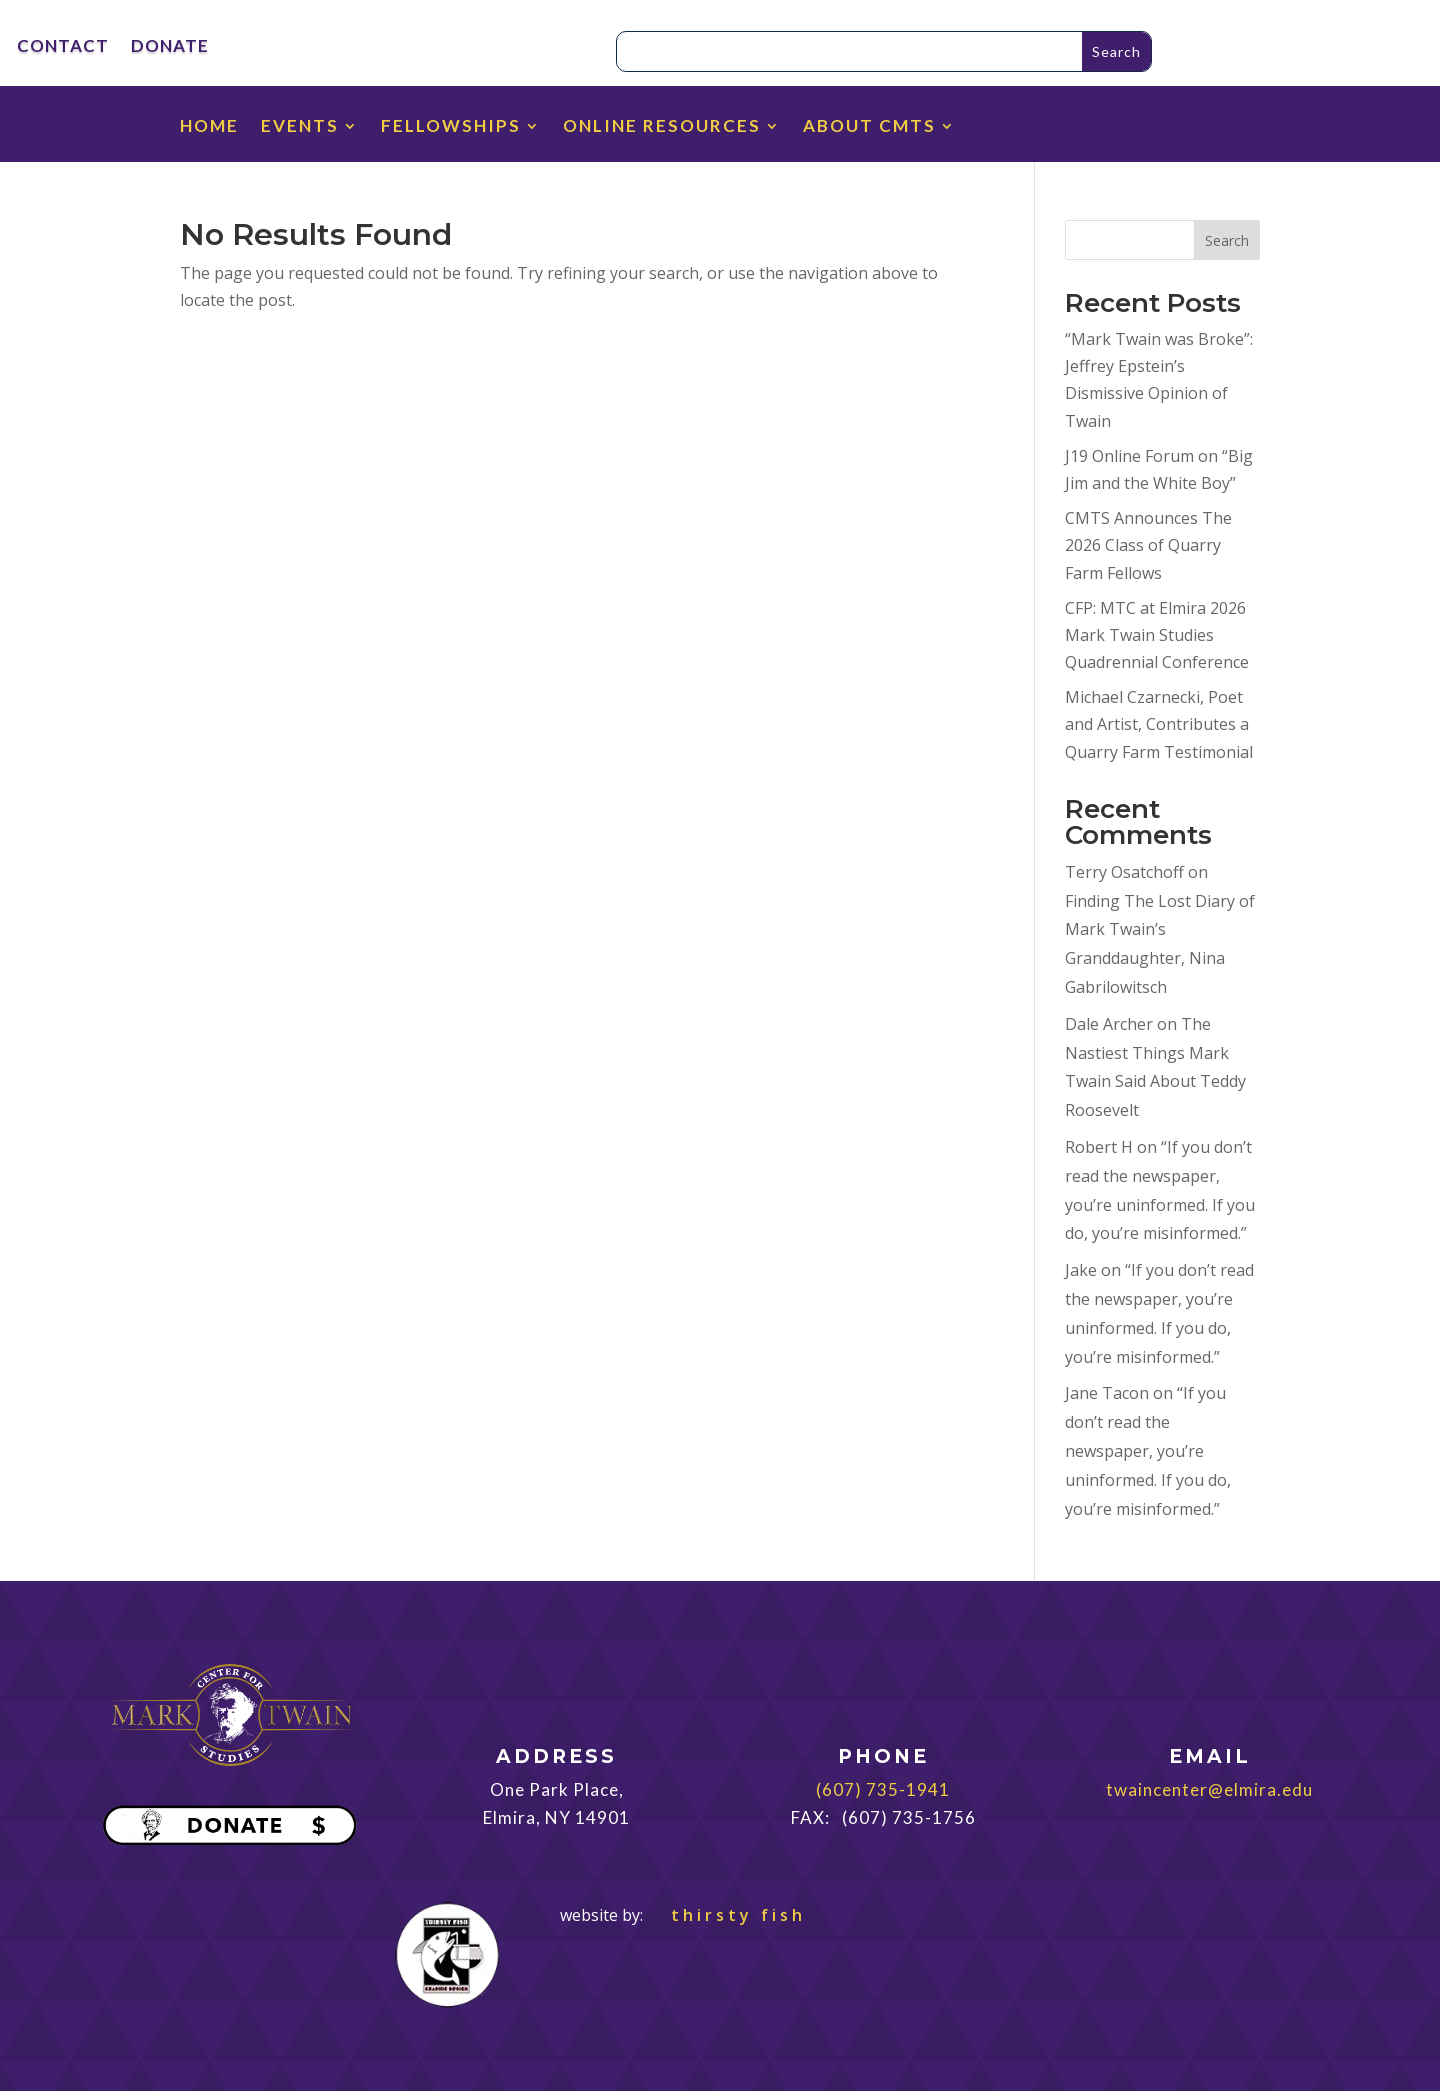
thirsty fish (726, 1915)
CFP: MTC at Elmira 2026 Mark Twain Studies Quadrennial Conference (1157, 635)
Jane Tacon (1107, 1393)
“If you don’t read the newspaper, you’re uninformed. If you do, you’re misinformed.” (1148, 1450)
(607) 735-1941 (883, 1789)
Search (1227, 240)
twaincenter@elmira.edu (1209, 1789)
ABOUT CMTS (869, 127)
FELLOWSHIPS (451, 127)
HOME (209, 127)
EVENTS (300, 127)
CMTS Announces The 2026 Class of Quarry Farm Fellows (1148, 545)
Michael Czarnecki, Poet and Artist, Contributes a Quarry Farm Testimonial (1159, 724)
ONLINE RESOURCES (662, 127)
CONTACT (63, 47)
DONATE (170, 47)
